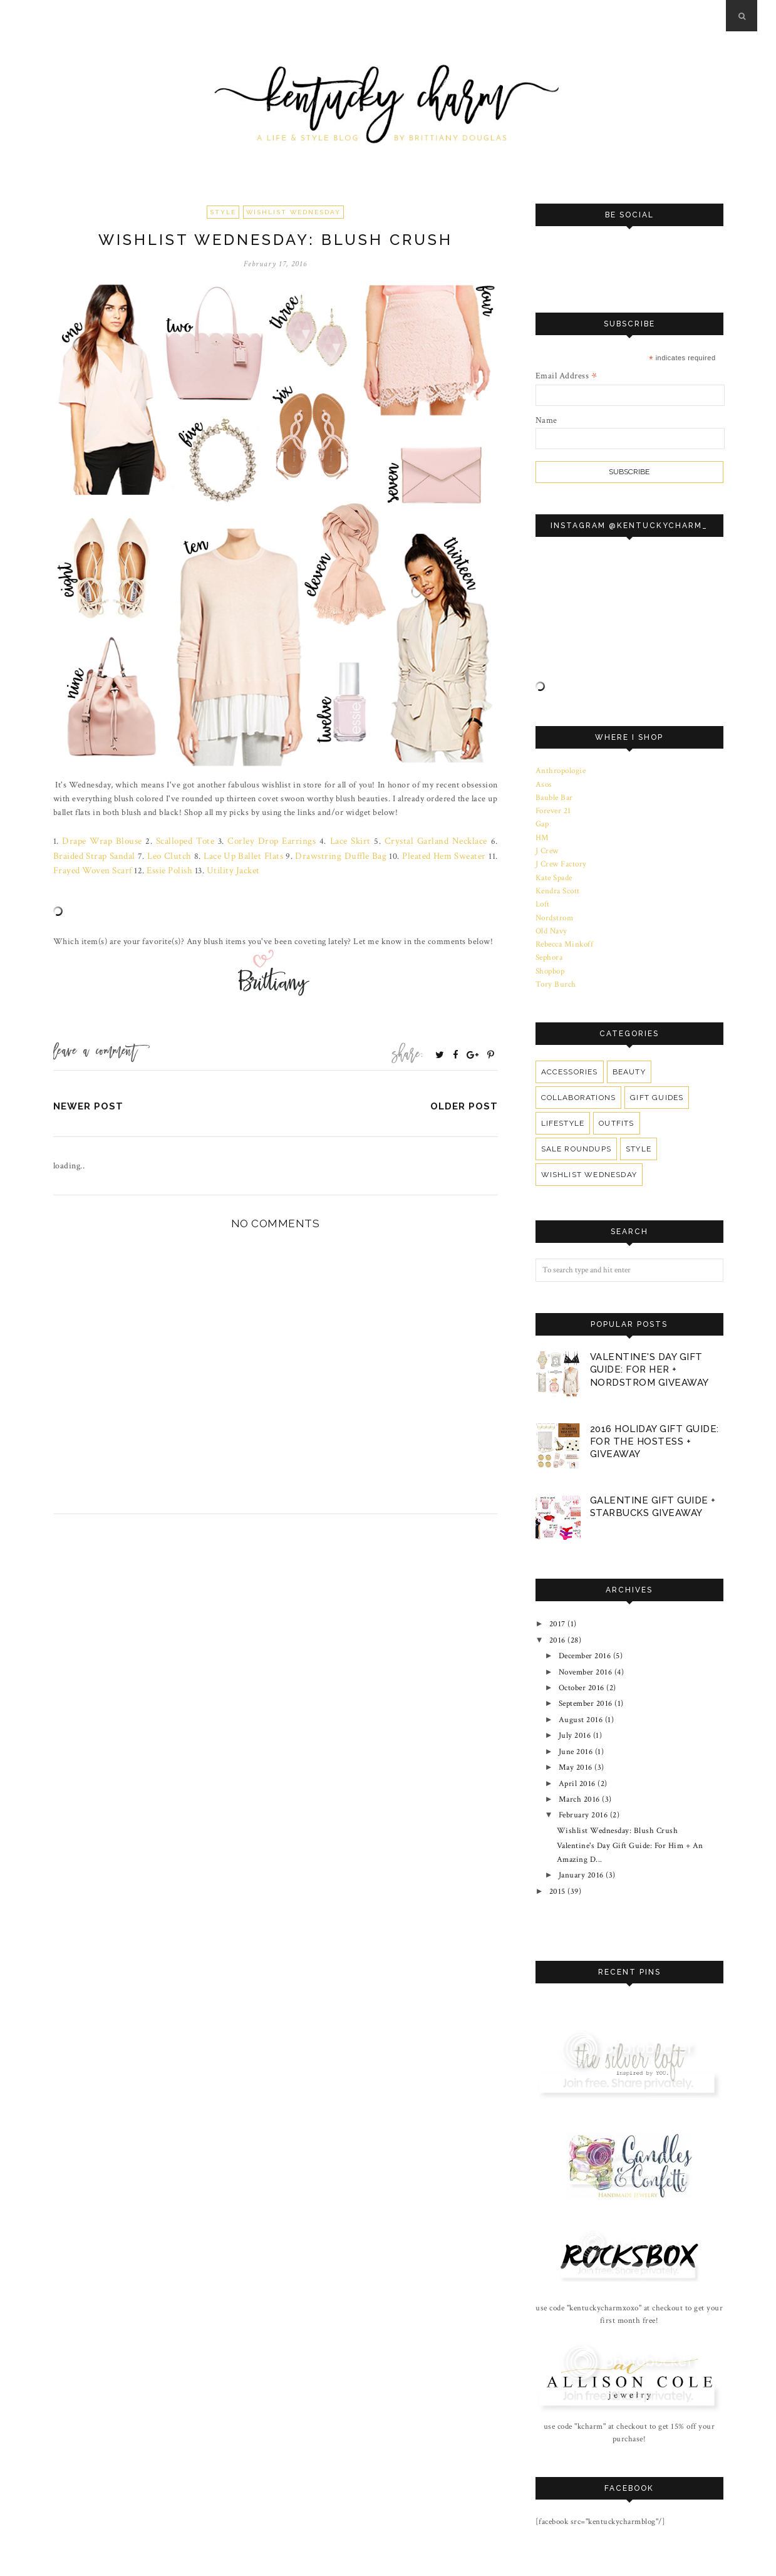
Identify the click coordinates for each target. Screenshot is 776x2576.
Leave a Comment (95, 1050)
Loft (542, 897)
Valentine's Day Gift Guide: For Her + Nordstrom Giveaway (649, 1357)
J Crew (547, 846)
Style (223, 212)
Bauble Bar (554, 796)
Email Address (566, 376)
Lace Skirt (328, 840)
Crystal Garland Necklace (408, 840)
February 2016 (584, 1784)
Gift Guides (654, 1085)
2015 (557, 1855)
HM (542, 834)
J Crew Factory (561, 859)
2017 (557, 1609)
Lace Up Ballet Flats (201, 854)
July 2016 (575, 1711)
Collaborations (577, 1085)
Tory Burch (555, 973)
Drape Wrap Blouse (98, 840)
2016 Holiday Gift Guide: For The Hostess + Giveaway (654, 1428)
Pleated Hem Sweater (388, 854)
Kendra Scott (557, 885)
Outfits (616, 1111)
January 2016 (582, 1840)
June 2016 (576, 1725)
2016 (557, 1623)
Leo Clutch (131, 854)
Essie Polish (109, 869)
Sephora (549, 947)
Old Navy (551, 922)
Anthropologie (560, 771)
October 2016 (582, 1667)
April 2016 (578, 1755)
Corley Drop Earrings (255, 840)
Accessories (568, 1060)
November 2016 (586, 1653)
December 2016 (585, 1638)
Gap (542, 821)
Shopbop (550, 960)
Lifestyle (562, 1111)
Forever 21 (553, 809)
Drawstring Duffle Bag (292, 854)
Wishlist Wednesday (293, 212)
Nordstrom (554, 910)
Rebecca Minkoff (564, 935)
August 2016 (581, 1696)
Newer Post (88, 1103)
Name (546, 420)
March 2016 (580, 1769)
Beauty (627, 1060)
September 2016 (586, 1682)
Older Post (464, 1103)
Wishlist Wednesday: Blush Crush (617, 1799)
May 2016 (576, 1740)
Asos (543, 783)
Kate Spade (553, 871)
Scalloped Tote (176, 840)
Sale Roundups (576, 1137)
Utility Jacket (169, 869)
